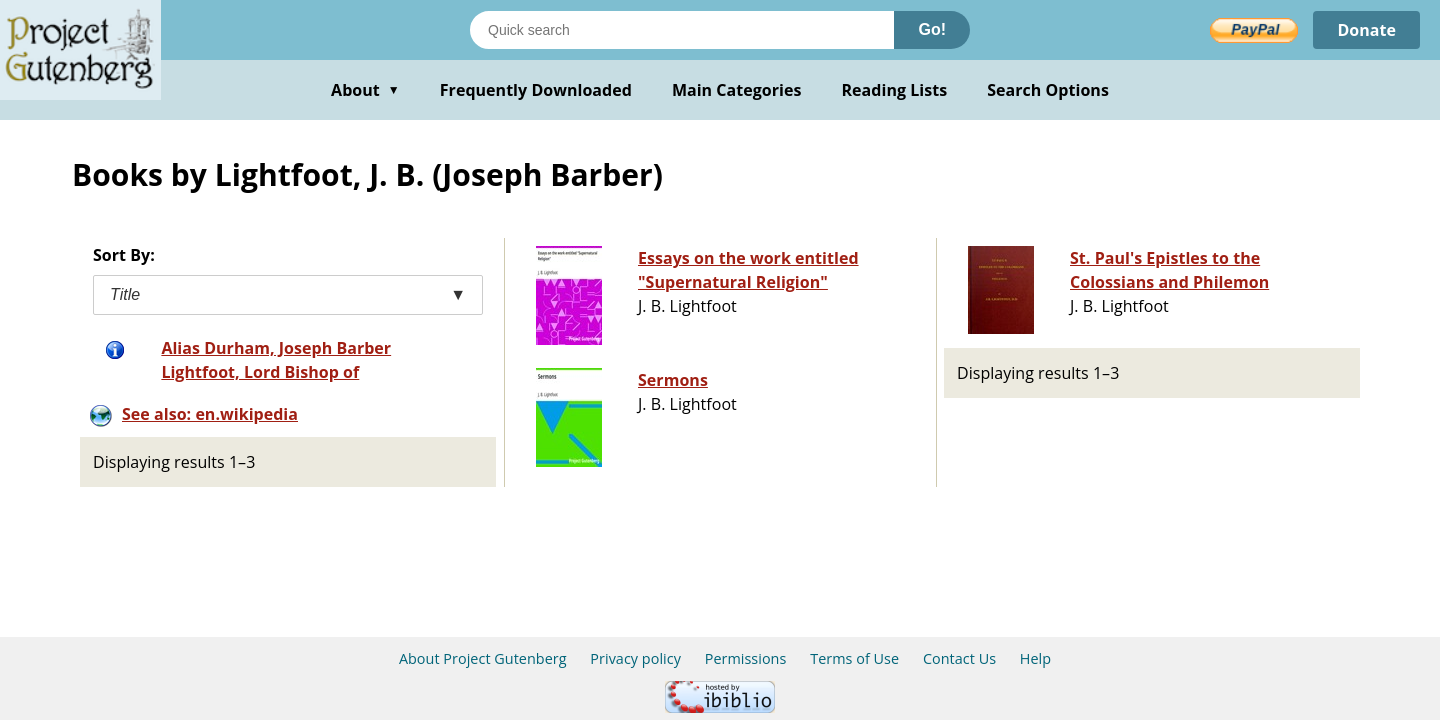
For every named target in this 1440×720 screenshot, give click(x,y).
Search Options (1048, 90)
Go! (932, 29)
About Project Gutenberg (483, 658)
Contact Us (959, 658)
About (365, 90)
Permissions (746, 658)
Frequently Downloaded (536, 90)
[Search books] (682, 30)
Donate (1366, 30)
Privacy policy (635, 658)
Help (1035, 658)
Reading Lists (895, 90)
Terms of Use (854, 658)
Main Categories (737, 90)
